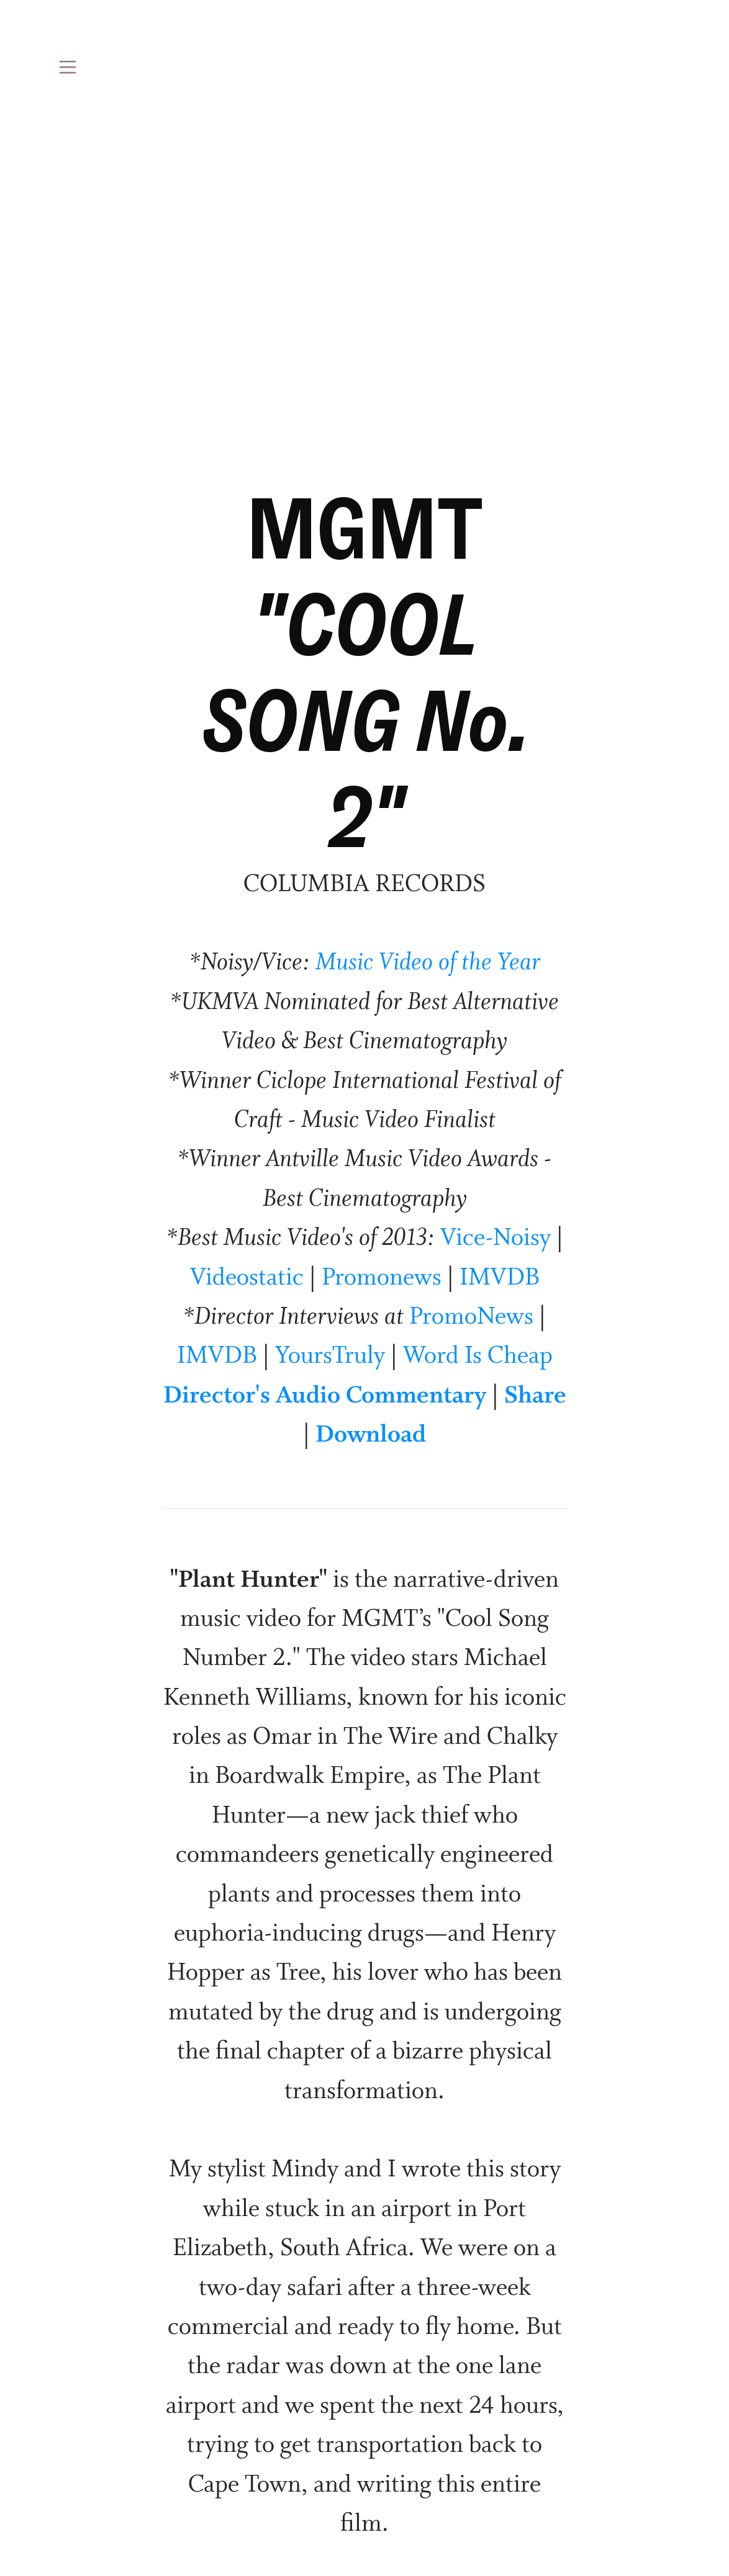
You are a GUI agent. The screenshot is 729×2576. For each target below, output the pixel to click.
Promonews (381, 1278)
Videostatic (247, 1278)
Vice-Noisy (495, 1238)
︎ (68, 67)
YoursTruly (330, 1356)
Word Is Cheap (478, 1356)
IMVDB (500, 1278)
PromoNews (471, 1317)
